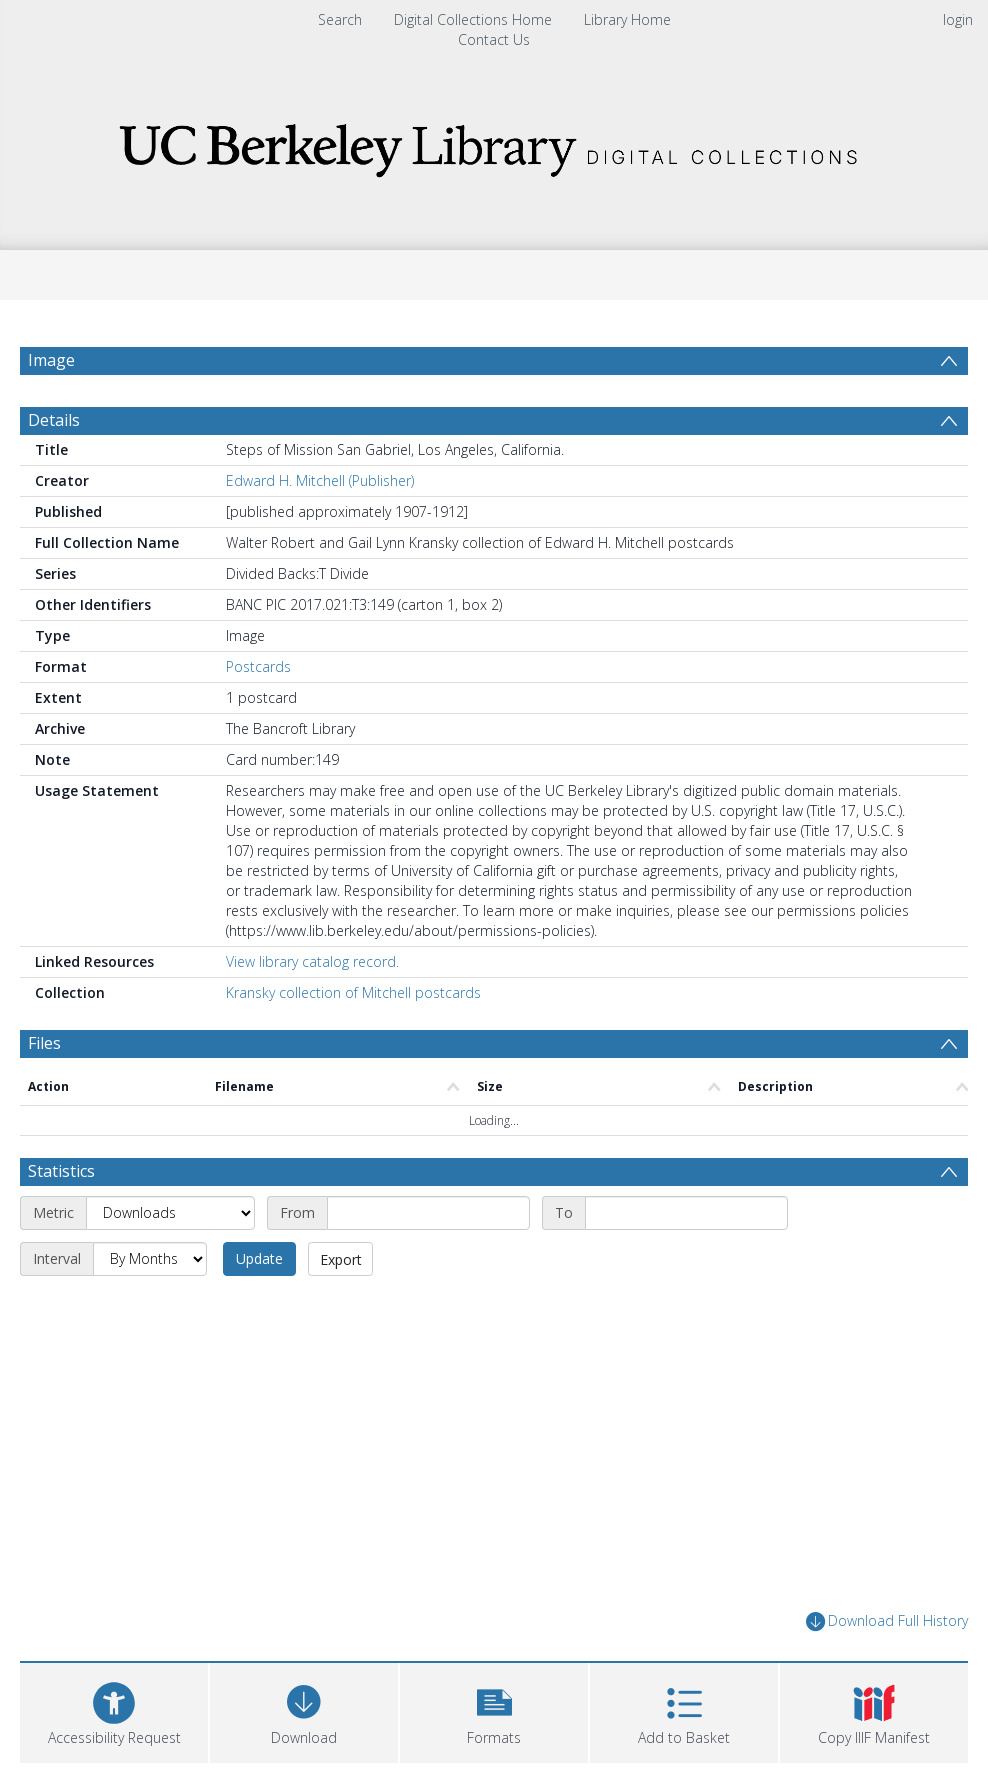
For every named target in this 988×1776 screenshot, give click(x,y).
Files (44, 1043)
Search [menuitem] (340, 19)
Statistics (61, 1171)
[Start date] (428, 1213)
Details (54, 420)
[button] (494, 1710)
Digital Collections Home (473, 19)
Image (51, 360)
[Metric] (170, 1213)
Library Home (627, 19)
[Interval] (150, 1259)
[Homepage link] (494, 144)
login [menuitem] (958, 19)
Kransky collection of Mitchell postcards (353, 992)
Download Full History (887, 1621)
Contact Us (494, 39)
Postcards (258, 666)
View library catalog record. (312, 961)
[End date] (686, 1213)
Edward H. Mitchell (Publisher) (320, 480)
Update (259, 1258)
